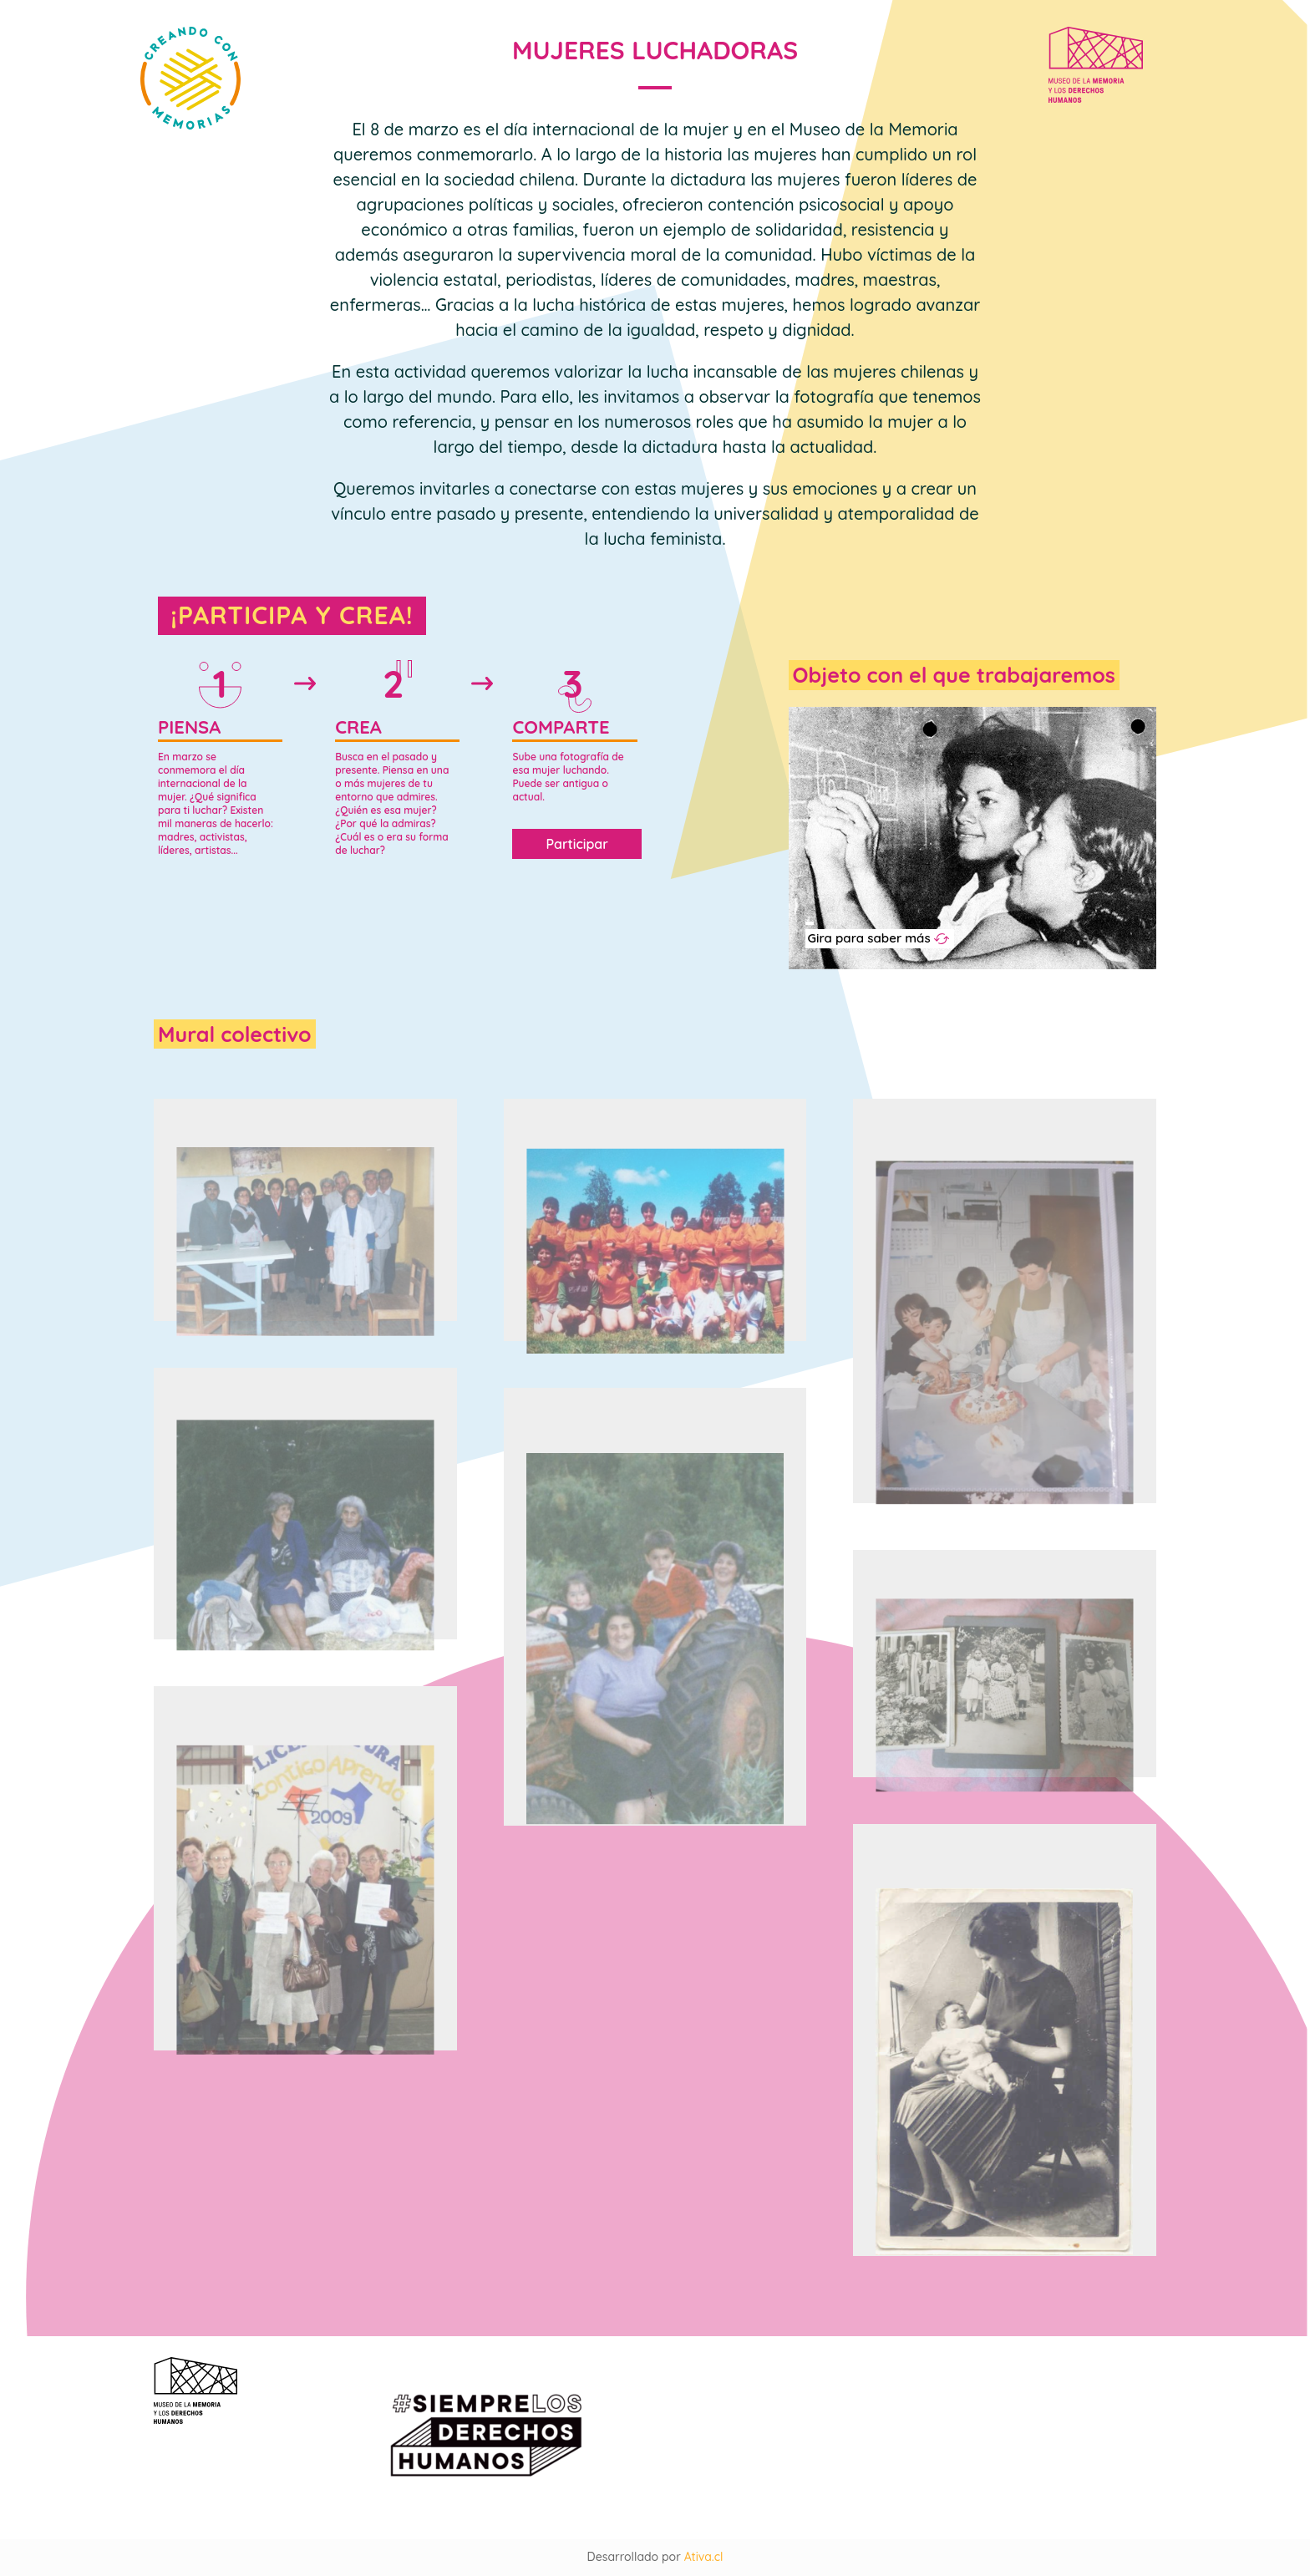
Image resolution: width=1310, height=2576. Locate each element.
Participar (577, 844)
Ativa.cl (704, 2556)
